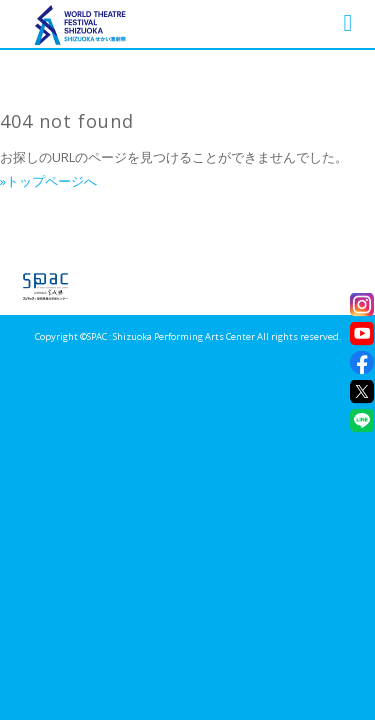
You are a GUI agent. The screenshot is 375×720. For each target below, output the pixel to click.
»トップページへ (48, 181)
